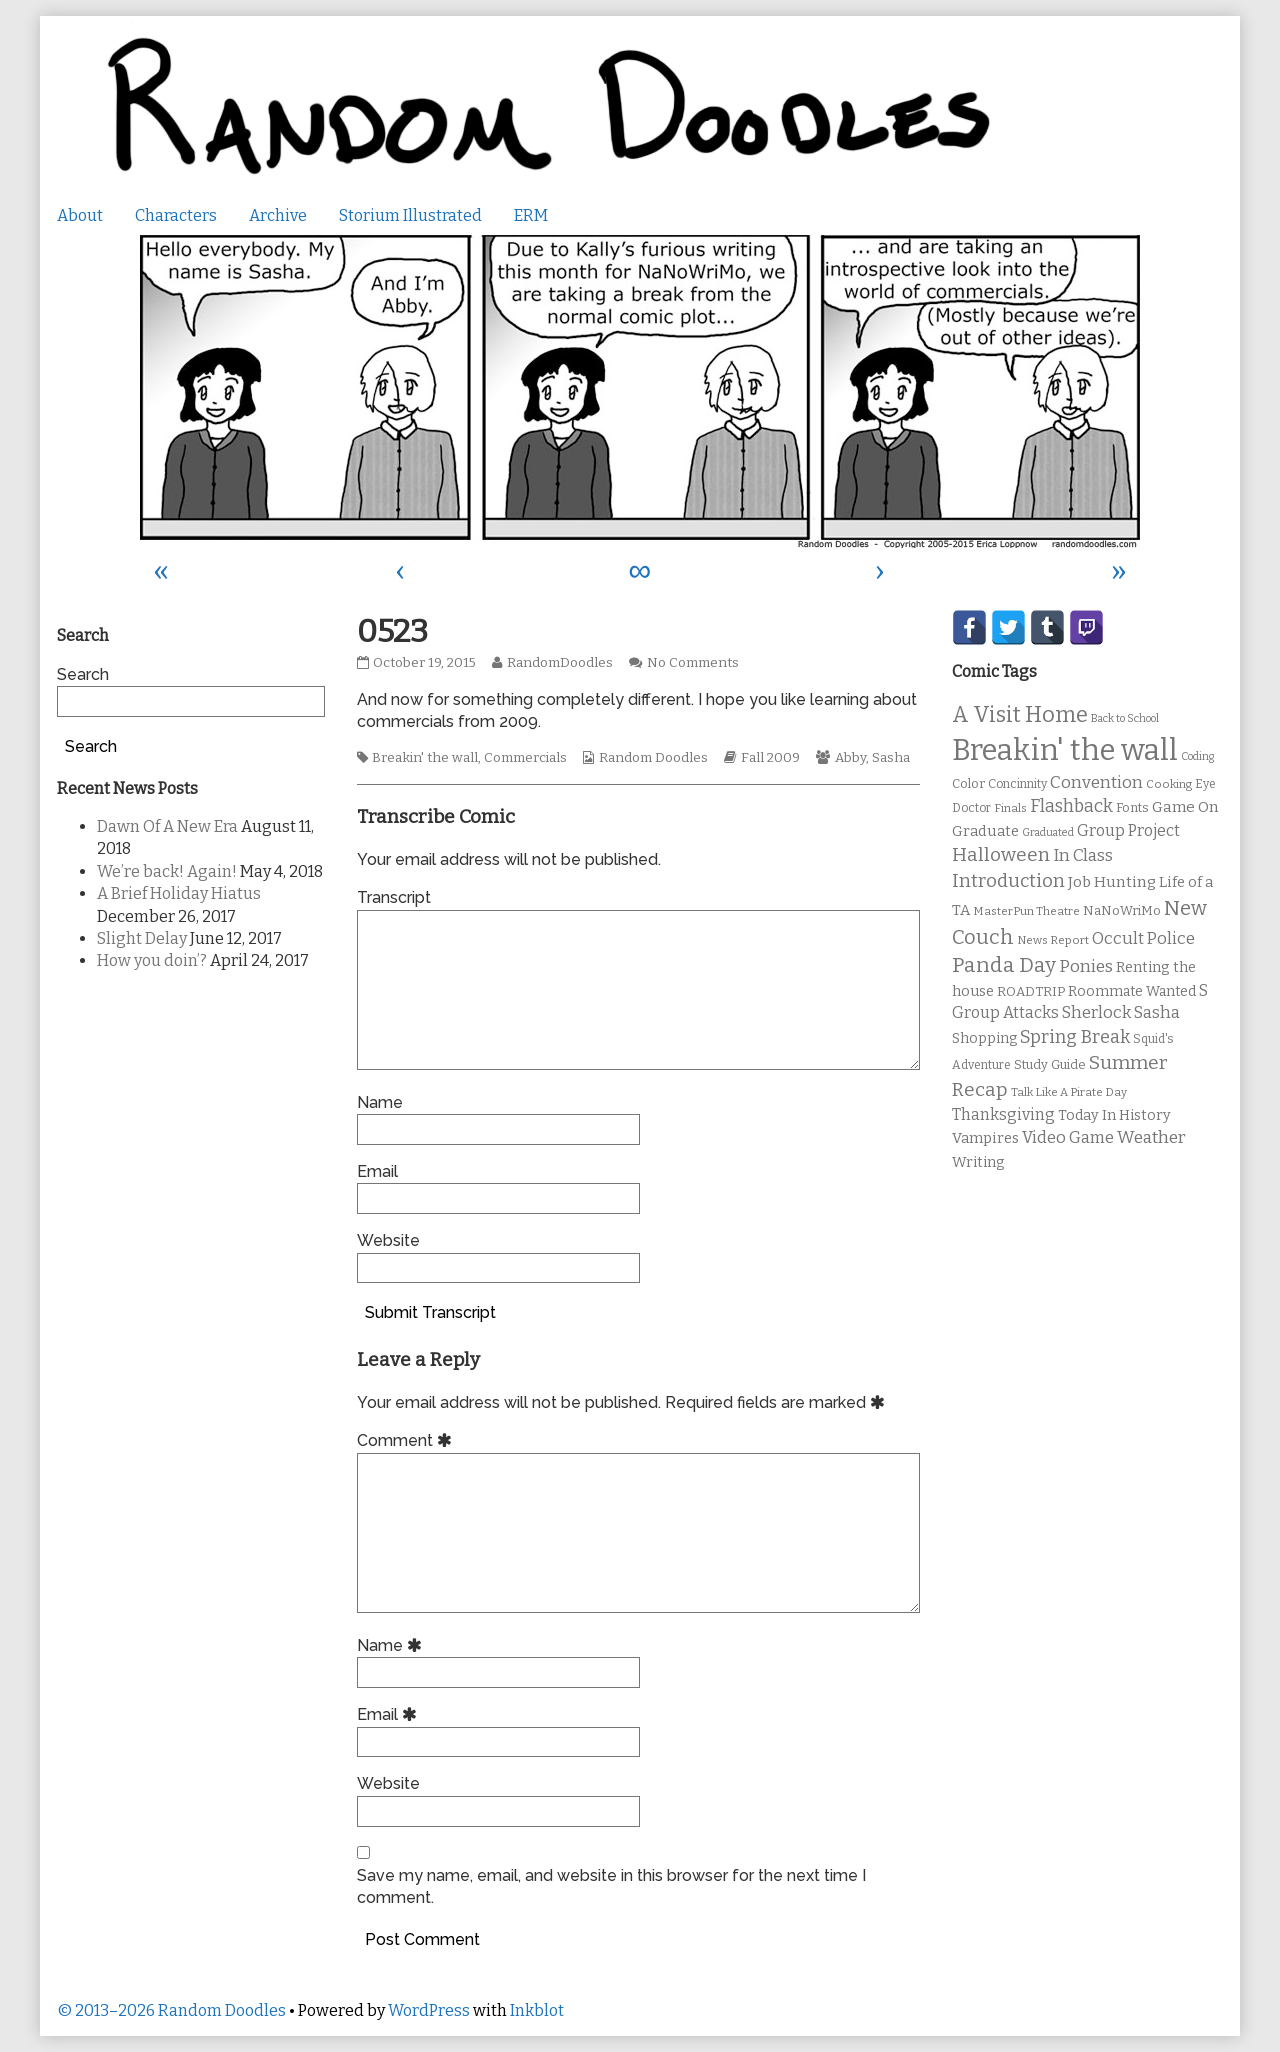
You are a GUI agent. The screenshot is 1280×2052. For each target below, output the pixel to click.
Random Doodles (653, 758)
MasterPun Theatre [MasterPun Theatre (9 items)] (1026, 911)
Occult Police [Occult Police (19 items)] (1143, 938)
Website (388, 1240)
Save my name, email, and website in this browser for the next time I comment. (611, 1886)
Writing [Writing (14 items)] (978, 1162)
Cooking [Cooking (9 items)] (1169, 784)
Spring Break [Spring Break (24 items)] (1075, 1037)
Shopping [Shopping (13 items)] (984, 1038)
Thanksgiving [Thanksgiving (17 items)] (1003, 1114)
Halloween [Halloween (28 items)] (1001, 854)
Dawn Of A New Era (167, 826)
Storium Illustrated (410, 215)
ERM (531, 215)
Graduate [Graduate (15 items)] (985, 831)
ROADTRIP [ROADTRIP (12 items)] (1031, 992)
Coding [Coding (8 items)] (1197, 756)
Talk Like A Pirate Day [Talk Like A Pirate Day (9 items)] (1069, 1092)
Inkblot (537, 2010)
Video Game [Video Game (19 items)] (1068, 1137)
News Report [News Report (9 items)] (1053, 940)
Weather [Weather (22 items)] (1151, 1137)
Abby (850, 758)
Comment (407, 1440)
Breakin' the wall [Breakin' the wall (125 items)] (1065, 750)
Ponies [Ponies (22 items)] (1086, 966)
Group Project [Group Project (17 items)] (1128, 830)
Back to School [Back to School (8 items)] (1125, 718)
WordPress (429, 2010)
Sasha (891, 758)
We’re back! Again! (167, 871)
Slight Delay (142, 938)
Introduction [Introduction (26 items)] (1008, 881)
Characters (176, 215)
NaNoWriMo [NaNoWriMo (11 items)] (1122, 910)
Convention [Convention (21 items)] (1096, 782)
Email (377, 1171)
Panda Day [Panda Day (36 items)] (1004, 965)
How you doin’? (152, 960)
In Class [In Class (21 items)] (1083, 855)
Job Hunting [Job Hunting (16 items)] (1112, 882)
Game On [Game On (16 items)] (1185, 807)
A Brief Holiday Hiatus (179, 893)
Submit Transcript (430, 1312)
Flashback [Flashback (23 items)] (1071, 806)
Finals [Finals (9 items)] (1010, 808)
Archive (278, 215)
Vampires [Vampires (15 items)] (985, 1138)
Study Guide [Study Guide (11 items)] (1050, 1064)
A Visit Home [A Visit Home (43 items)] (1020, 715)
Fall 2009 (770, 758)
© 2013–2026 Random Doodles (171, 2010)
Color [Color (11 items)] (968, 783)
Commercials (525, 758)
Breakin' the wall (425, 758)
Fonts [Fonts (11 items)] (1132, 807)
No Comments (693, 663)
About (80, 215)
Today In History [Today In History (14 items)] (1114, 1115)
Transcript (394, 897)
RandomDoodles (559, 663)
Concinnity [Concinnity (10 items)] (1017, 784)
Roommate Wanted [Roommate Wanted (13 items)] (1132, 991)
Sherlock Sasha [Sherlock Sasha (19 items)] (1121, 1012)
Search (83, 674)
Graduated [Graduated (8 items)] (1048, 832)
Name (380, 1102)
